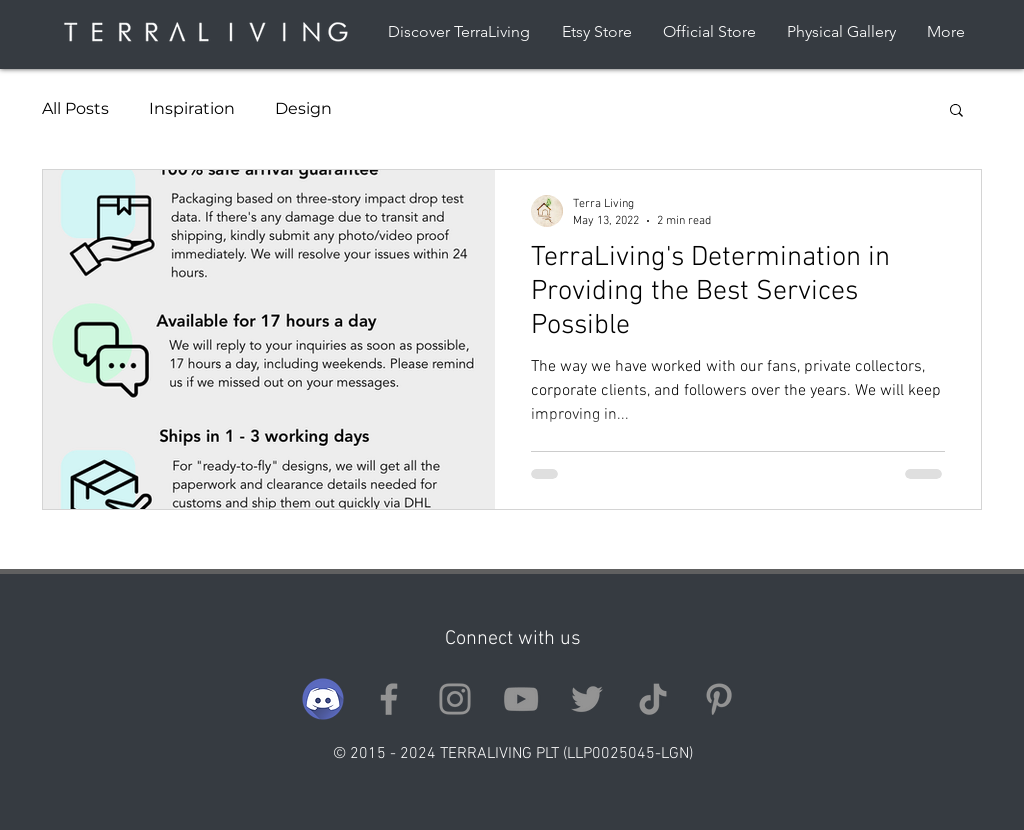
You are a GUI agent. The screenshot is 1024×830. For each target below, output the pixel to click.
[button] (956, 111)
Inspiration (192, 108)
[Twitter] (587, 699)
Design (303, 108)
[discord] (323, 699)
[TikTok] (653, 699)
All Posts (75, 108)
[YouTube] (521, 699)
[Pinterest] (719, 699)
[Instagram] (455, 699)
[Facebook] (389, 699)
